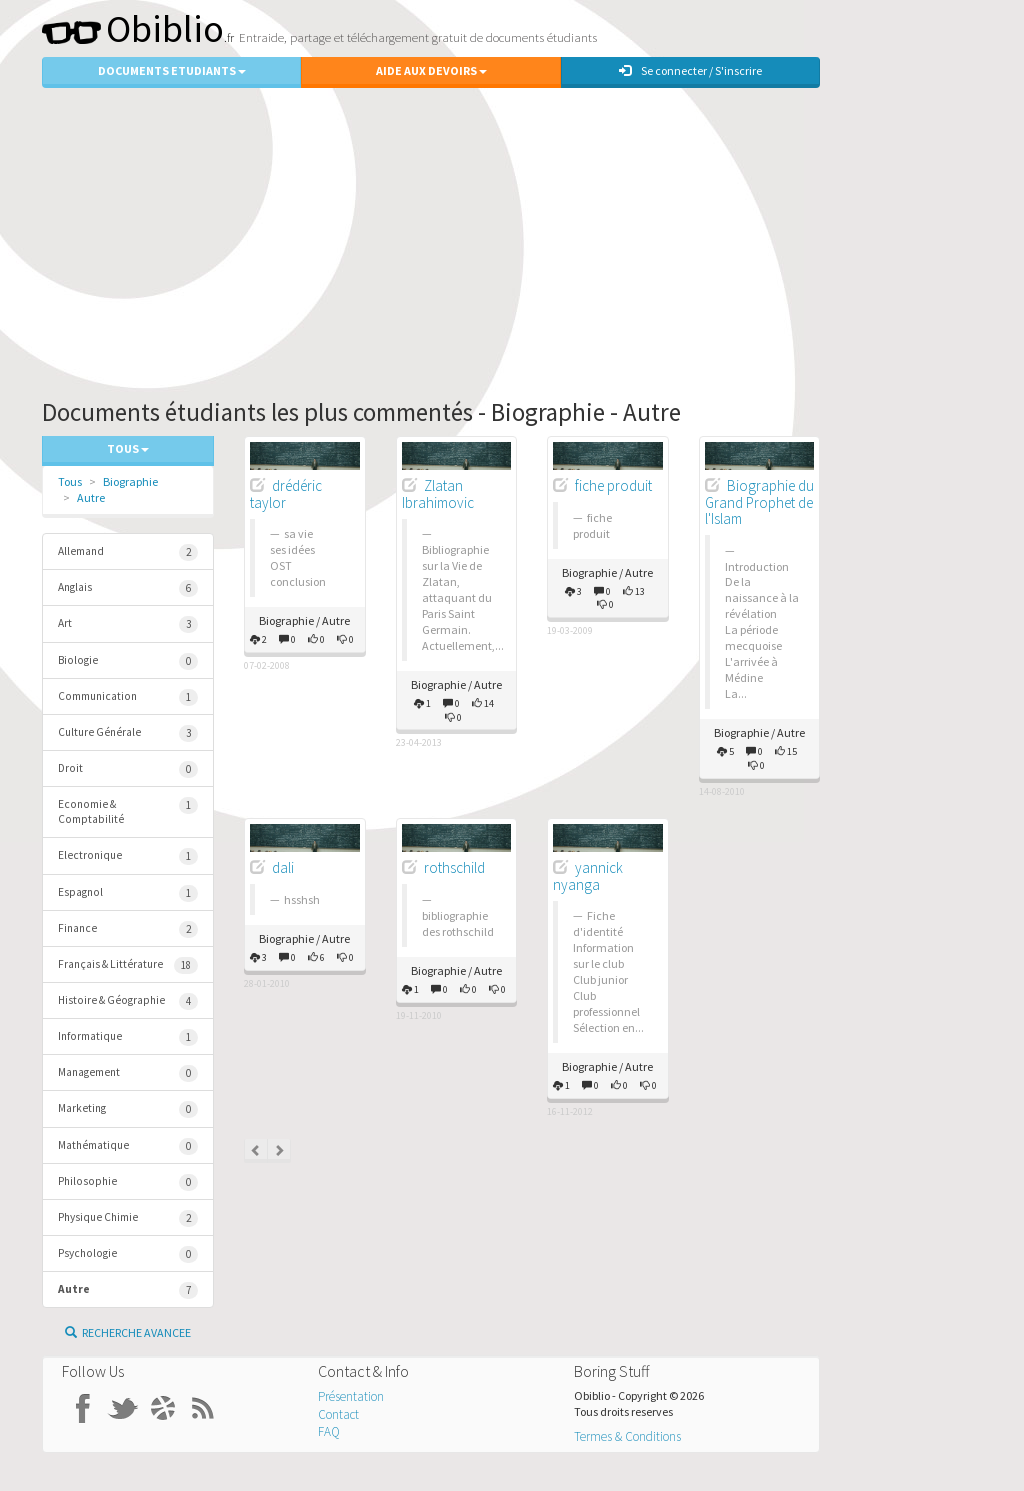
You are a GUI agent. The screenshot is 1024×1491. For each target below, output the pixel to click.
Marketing (128, 1109)
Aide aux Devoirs (431, 70)
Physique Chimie (128, 1218)
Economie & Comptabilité (128, 811)
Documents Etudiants (172, 70)
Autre (91, 497)
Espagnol (128, 893)
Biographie (130, 481)
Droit (128, 769)
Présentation (351, 1396)
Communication (128, 697)
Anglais (128, 588)
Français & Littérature (128, 965)
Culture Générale (128, 733)
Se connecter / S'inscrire (690, 70)
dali (283, 867)
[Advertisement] (512, 238)
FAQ (329, 1431)
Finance (128, 929)
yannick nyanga (588, 876)
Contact (338, 1414)
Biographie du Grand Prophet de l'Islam (759, 502)
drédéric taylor (286, 494)
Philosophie (128, 1182)
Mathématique (128, 1146)
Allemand (128, 552)
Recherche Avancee (128, 1332)
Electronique (128, 856)
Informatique (128, 1037)
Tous (70, 481)
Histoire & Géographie (128, 1001)
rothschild (454, 867)
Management (128, 1073)
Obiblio (133, 28)
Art (128, 624)
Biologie (128, 661)
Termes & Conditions (627, 1436)
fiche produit (613, 485)
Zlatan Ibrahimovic (438, 494)
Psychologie (128, 1254)
